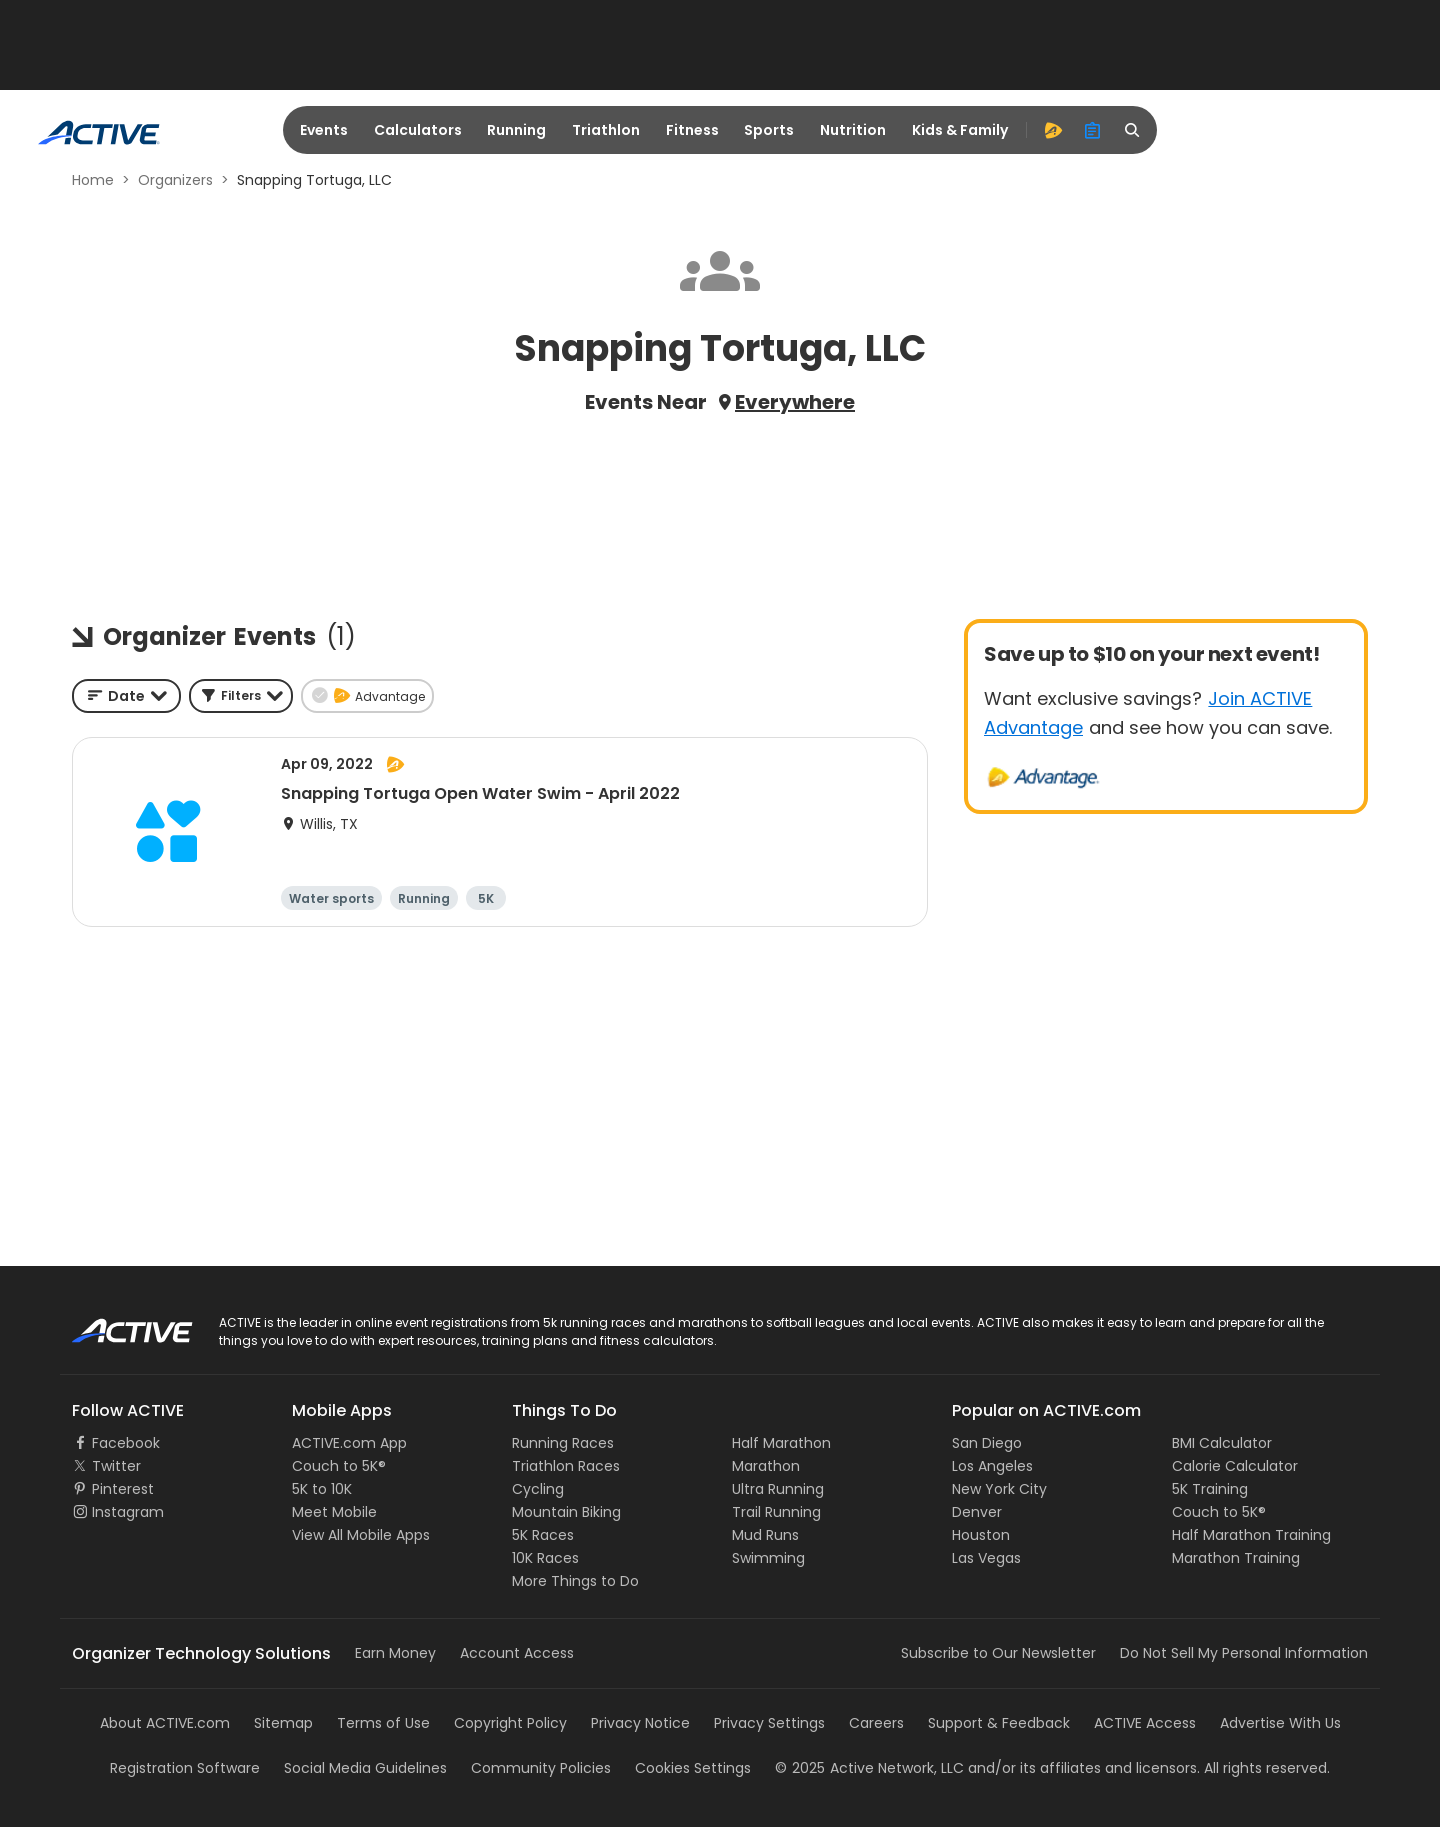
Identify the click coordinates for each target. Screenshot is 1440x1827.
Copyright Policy (510, 1723)
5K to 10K (322, 1489)
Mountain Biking (566, 1512)
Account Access (517, 1653)
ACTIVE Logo (114, 1324)
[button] (241, 696)
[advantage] (1053, 130)
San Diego (987, 1443)
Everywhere (795, 402)
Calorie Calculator (1235, 1466)
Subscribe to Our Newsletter (998, 1653)
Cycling (538, 1489)
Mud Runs (765, 1535)
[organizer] (1093, 130)
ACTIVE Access (1145, 1723)
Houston (981, 1535)
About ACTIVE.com (165, 1723)
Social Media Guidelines (365, 1768)
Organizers (175, 180)
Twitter (116, 1466)
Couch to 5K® (339, 1466)
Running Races (563, 1443)
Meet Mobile (334, 1512)
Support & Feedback (999, 1723)
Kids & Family (960, 130)
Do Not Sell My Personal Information (1244, 1653)
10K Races (545, 1558)
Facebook (126, 1443)
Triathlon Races (566, 1466)
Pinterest (123, 1489)
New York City (999, 1489)
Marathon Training (1236, 1558)
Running (516, 130)
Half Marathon (781, 1443)
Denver (977, 1512)
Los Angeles (992, 1466)
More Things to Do (575, 1581)
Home (93, 180)
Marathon (766, 1466)
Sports (769, 130)
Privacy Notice (640, 1723)
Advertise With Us (1280, 1723)
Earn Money (395, 1653)
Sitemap (283, 1723)
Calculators (418, 130)
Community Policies (541, 1768)
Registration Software (185, 1768)
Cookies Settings (693, 1768)
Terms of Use (383, 1723)
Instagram (128, 1512)
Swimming (768, 1558)
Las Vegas (986, 1558)
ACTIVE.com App (349, 1443)
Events (324, 130)
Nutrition (853, 130)
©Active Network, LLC (869, 1768)
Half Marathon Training (1251, 1535)
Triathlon (606, 130)
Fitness (692, 130)
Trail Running (776, 1512)
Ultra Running (778, 1489)
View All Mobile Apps (361, 1535)
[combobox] (126, 696)
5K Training (1210, 1489)
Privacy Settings (769, 1723)
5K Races (543, 1535)
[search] (1133, 130)
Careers (876, 1723)
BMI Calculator (1222, 1443)
